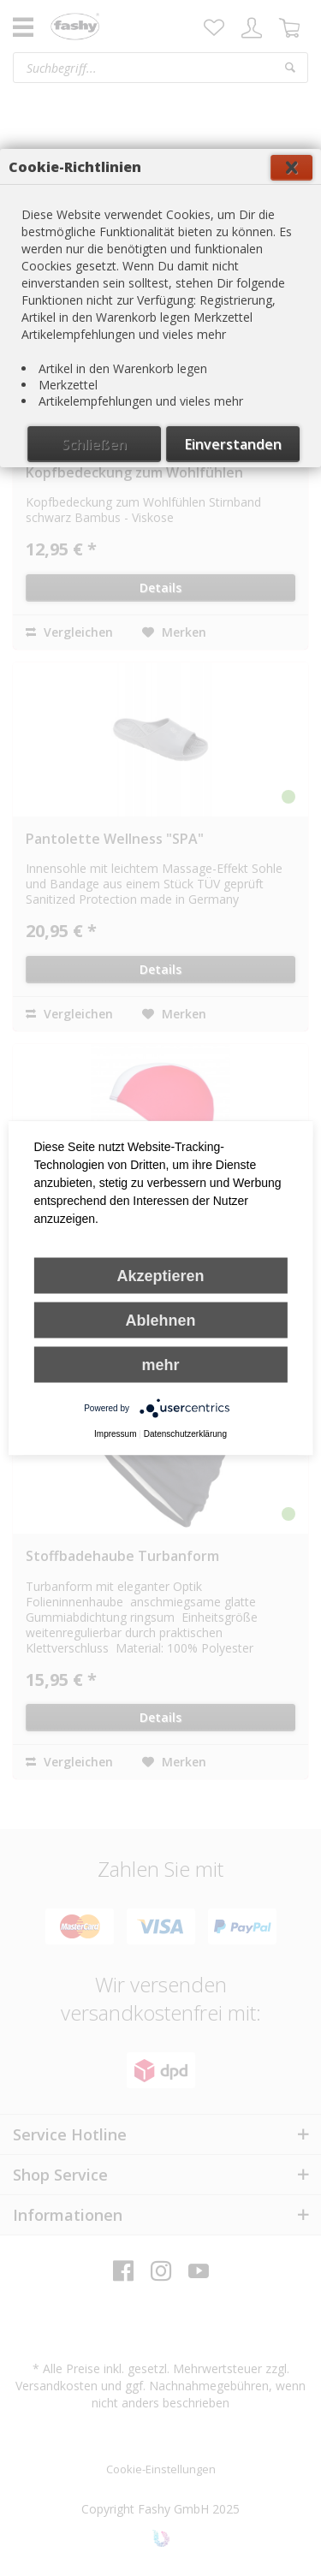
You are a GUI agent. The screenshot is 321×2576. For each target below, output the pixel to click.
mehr (160, 1365)
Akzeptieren (160, 1276)
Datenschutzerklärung (185, 1434)
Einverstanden (233, 444)
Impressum (115, 1434)
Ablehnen (160, 1320)
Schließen (94, 444)
